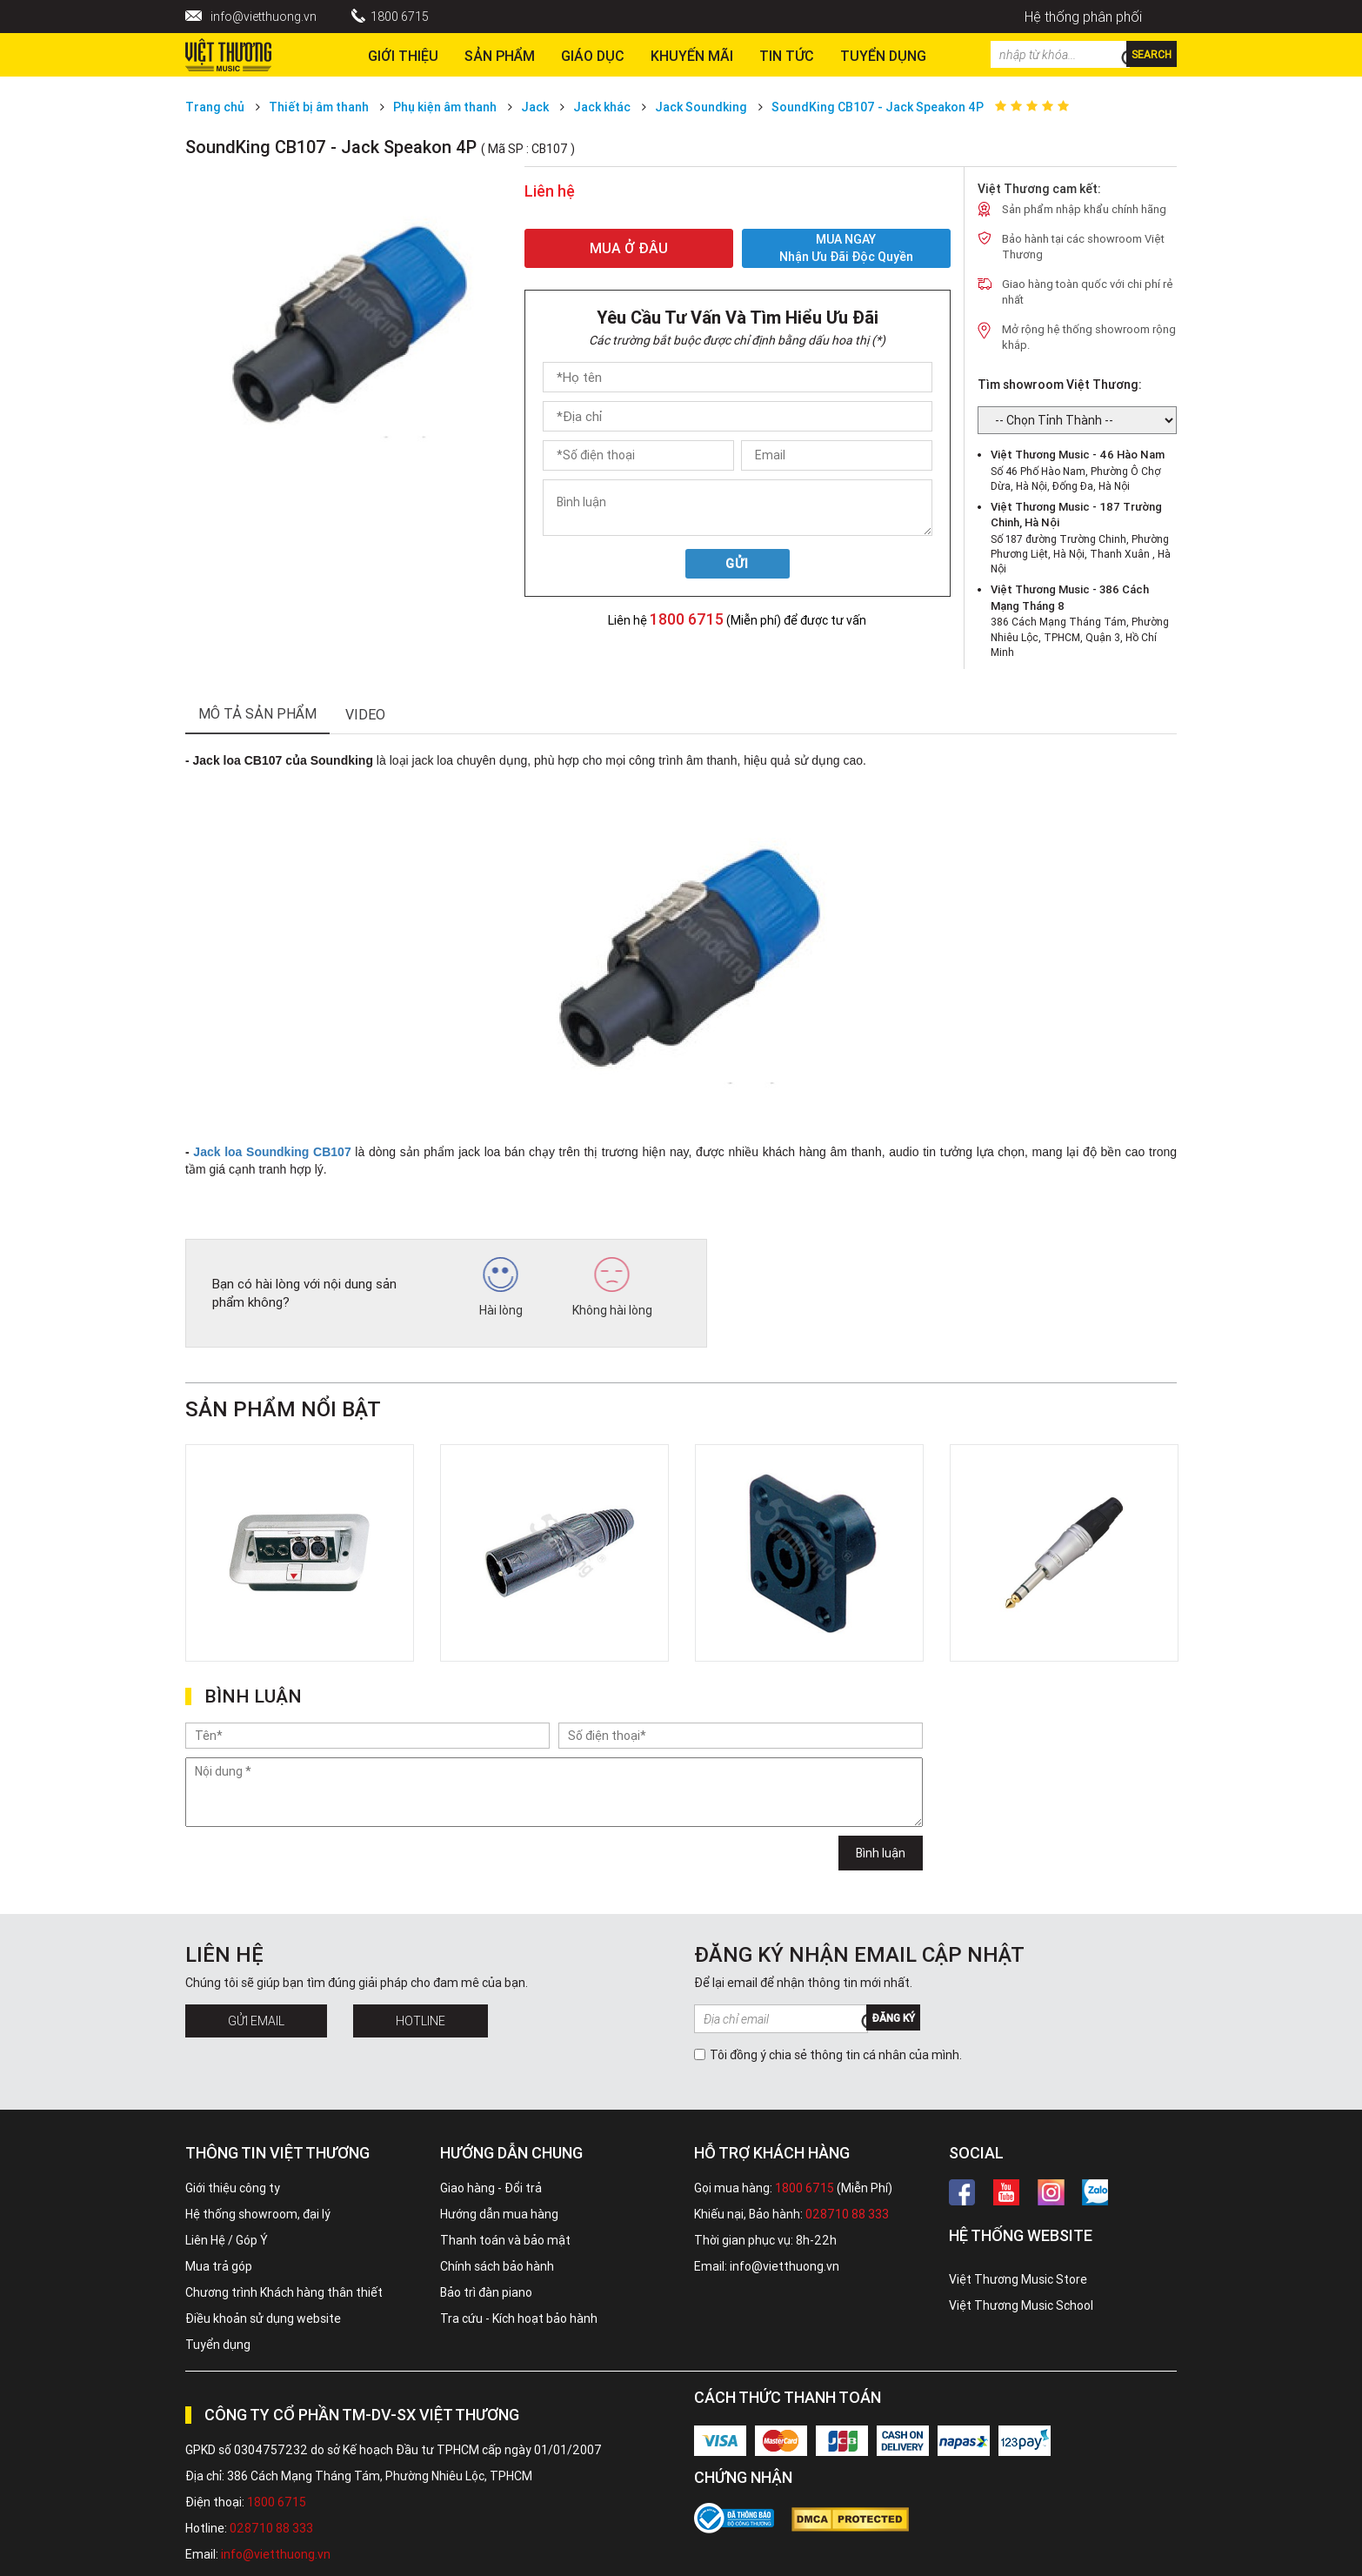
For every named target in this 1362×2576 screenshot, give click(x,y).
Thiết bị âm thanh (319, 107)
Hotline (420, 2021)
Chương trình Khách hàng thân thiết (284, 2292)
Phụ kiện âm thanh (445, 107)
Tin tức (786, 55)
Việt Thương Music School (1021, 2305)
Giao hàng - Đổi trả (491, 2188)
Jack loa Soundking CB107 (272, 1152)
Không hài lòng (612, 1287)
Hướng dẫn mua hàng (499, 2214)
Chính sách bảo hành (497, 2266)
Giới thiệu (403, 55)
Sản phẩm (499, 55)
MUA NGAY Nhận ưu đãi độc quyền (846, 248)
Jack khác (602, 107)
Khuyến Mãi (692, 55)
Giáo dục (592, 55)
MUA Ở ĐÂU (629, 248)
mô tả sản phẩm (257, 713)
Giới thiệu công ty (232, 2188)
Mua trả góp (218, 2266)
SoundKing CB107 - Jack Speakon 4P (877, 107)
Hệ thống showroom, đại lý (257, 2214)
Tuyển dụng (217, 2344)
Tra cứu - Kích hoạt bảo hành (519, 2318)
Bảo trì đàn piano (486, 2292)
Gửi (737, 564)
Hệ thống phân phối (1083, 16)
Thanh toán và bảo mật (505, 2240)
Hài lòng (501, 1287)
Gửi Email (256, 2021)
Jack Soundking (701, 107)
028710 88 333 (847, 2214)
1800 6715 (400, 16)
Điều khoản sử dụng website (263, 2318)
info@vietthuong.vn (263, 16)
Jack (535, 107)
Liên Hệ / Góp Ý (226, 2240)
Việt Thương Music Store (1018, 2279)
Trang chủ (214, 107)
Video (365, 714)
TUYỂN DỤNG (883, 55)
